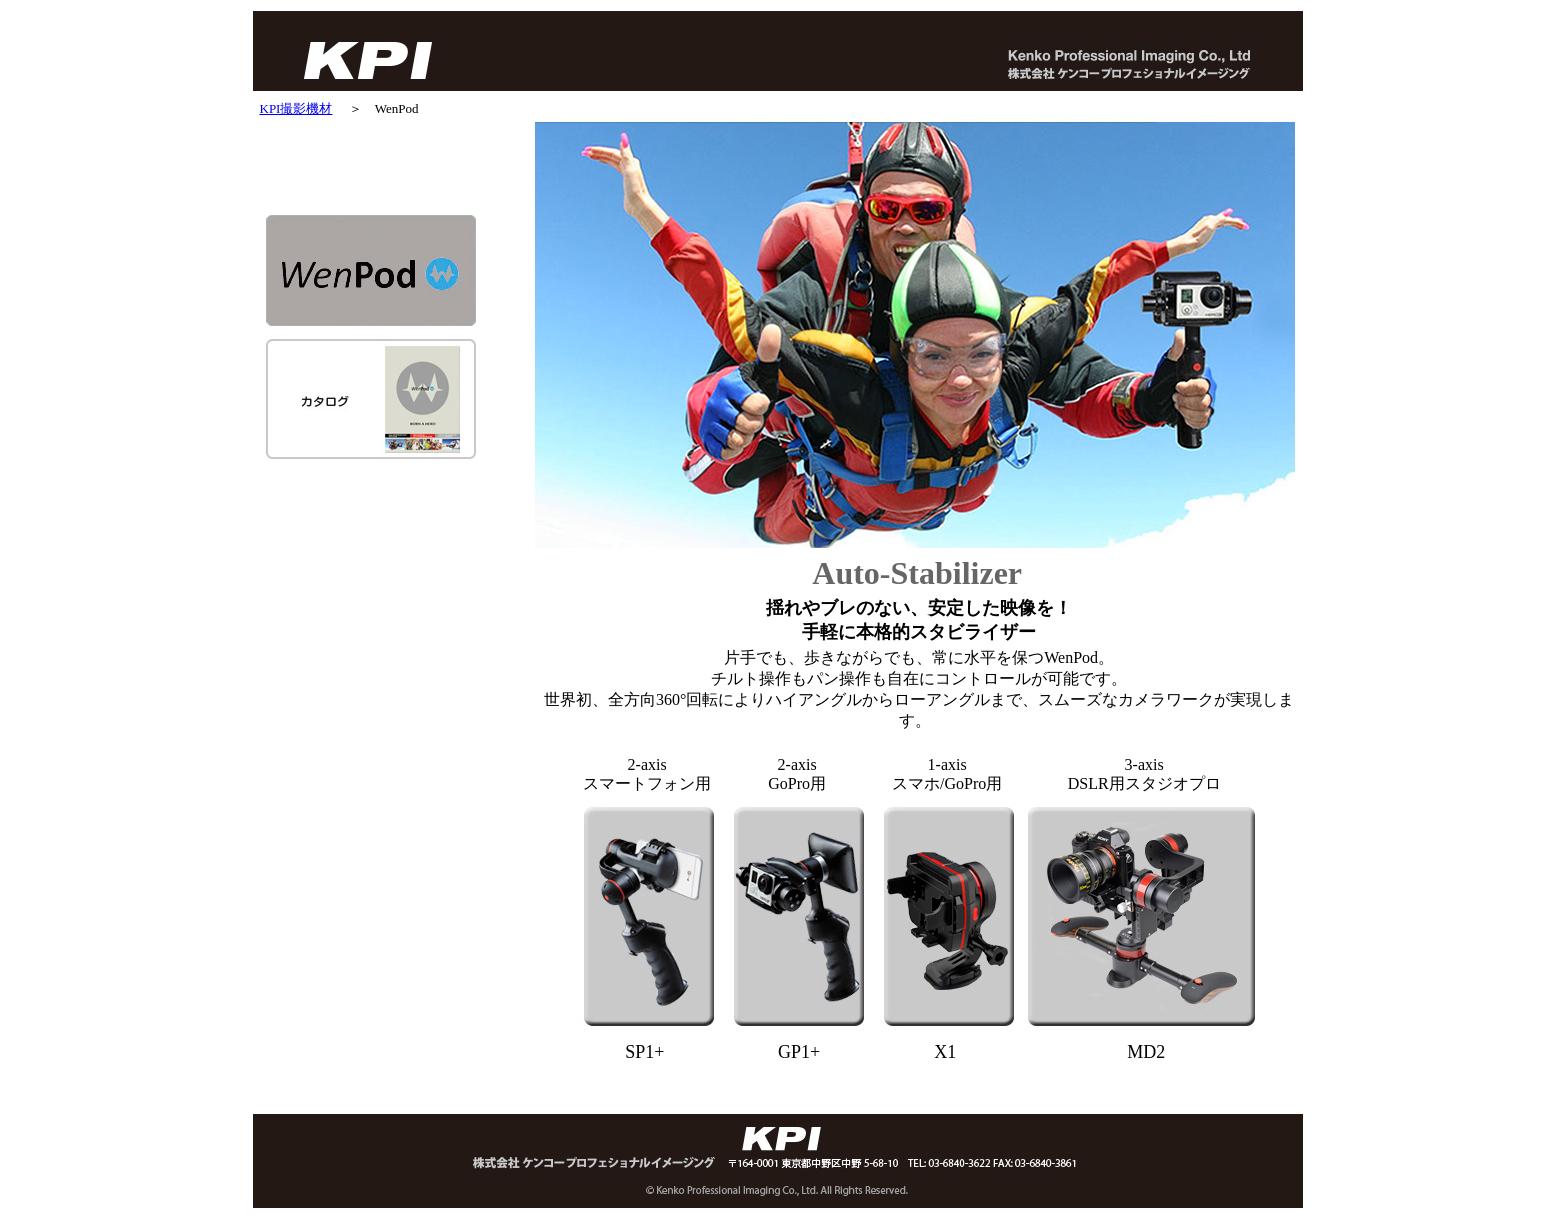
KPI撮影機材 (296, 108)
